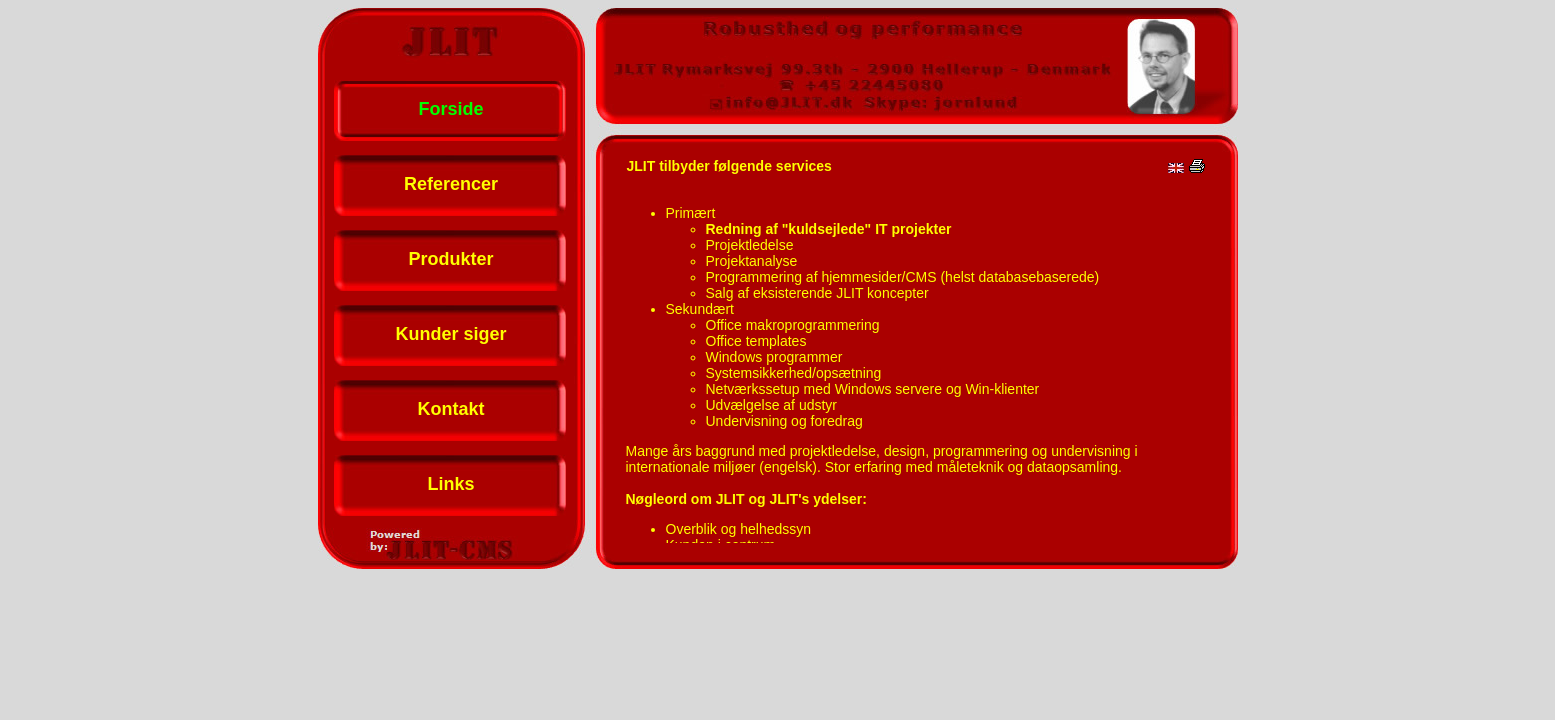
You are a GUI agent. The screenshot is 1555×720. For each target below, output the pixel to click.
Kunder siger (450, 334)
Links (450, 484)
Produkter (450, 259)
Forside (450, 109)
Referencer (451, 184)
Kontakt (451, 409)
